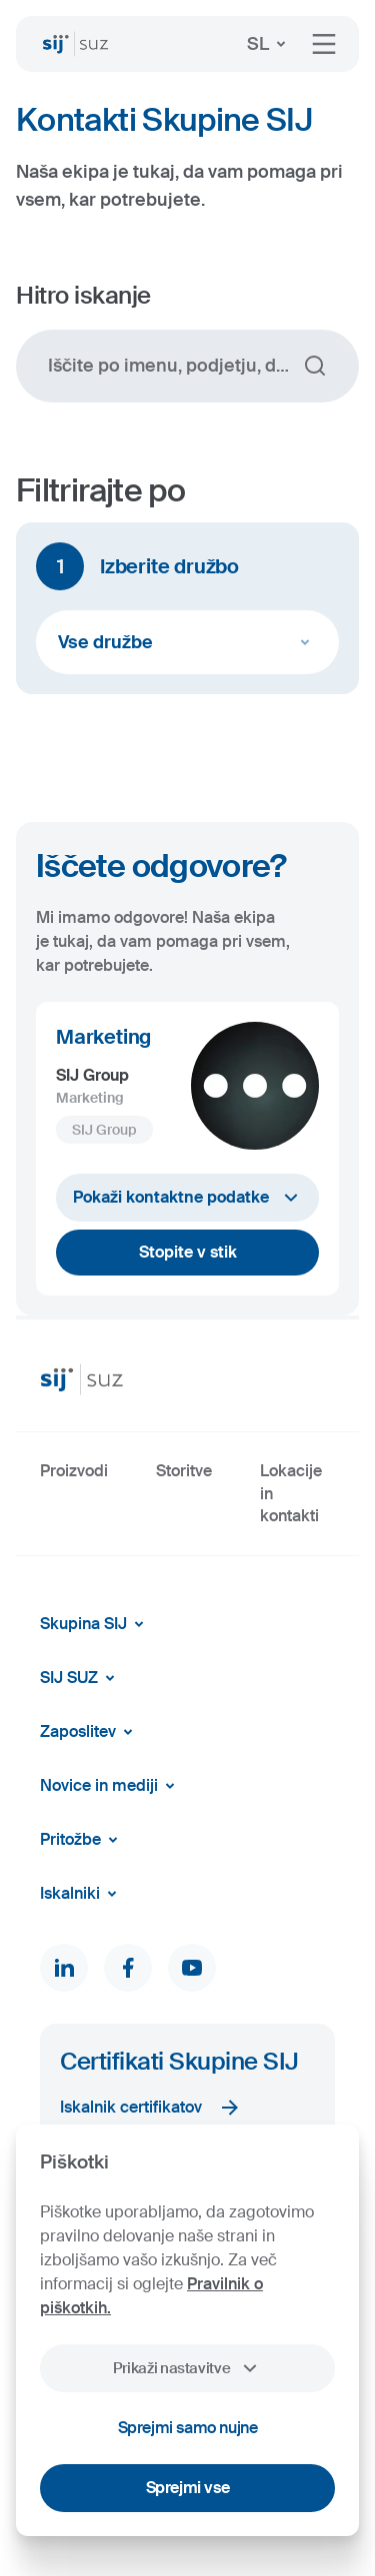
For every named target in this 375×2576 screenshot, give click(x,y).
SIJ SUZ (81, 1678)
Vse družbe (187, 642)
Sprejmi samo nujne (188, 2427)
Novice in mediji (111, 1786)
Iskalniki (82, 1894)
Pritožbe (82, 1840)
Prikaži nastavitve (187, 2368)
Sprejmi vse (188, 2487)
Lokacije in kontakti (291, 1493)
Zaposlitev (90, 1732)
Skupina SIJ (95, 1624)
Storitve (184, 1470)
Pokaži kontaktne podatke (188, 1198)
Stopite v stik (188, 1252)
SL (270, 44)
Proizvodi (74, 1470)
